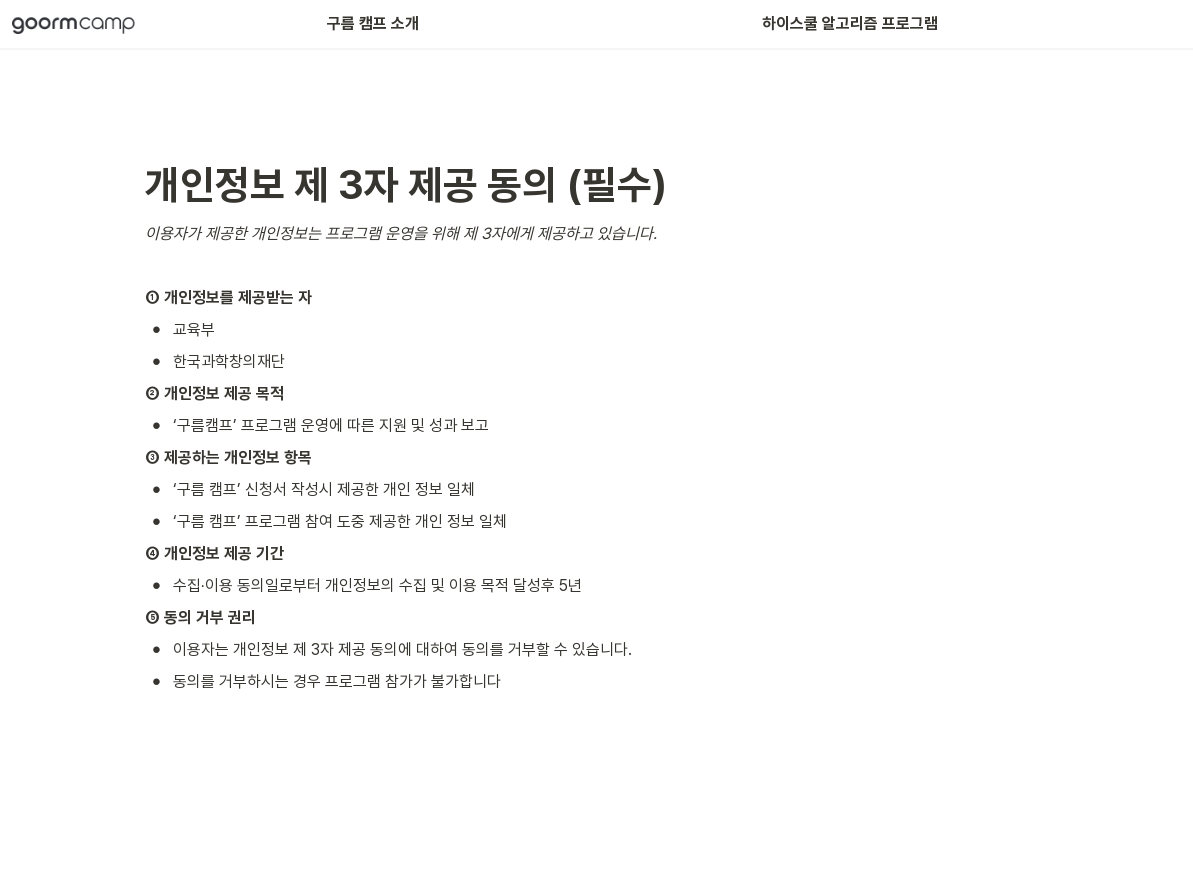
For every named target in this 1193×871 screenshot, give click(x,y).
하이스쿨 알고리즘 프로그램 (848, 23)
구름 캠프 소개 (373, 23)
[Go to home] (73, 24)
